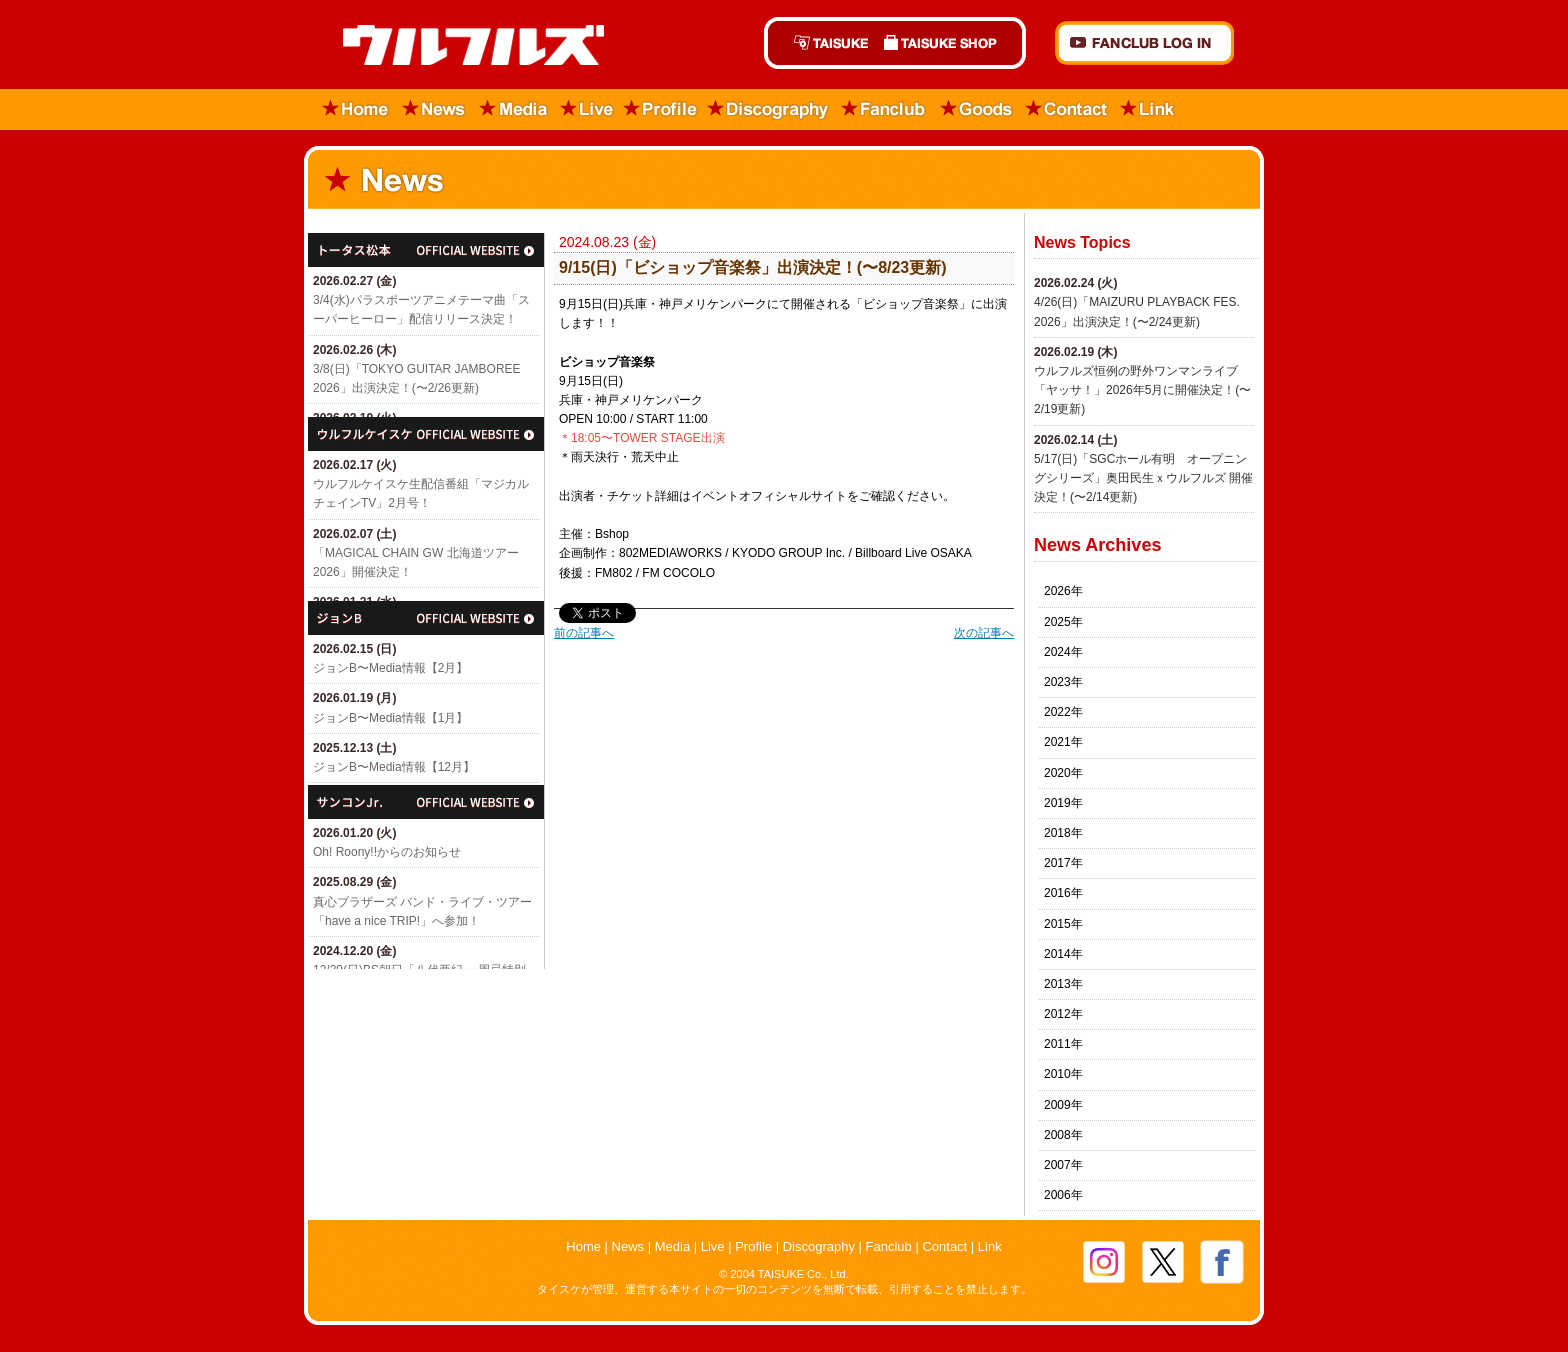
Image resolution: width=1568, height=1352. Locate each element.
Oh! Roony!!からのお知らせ (387, 852)
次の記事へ (984, 633)
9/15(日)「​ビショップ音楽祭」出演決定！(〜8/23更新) (753, 267)
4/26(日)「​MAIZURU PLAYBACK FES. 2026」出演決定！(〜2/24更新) (1137, 311)
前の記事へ (584, 633)
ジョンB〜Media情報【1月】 (390, 718)
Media (514, 109)
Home (349, 109)
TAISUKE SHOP (951, 43)
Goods (976, 109)
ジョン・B (426, 618)
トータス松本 (426, 250)
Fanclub (884, 109)
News (434, 109)
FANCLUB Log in (1144, 43)
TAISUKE (820, 43)
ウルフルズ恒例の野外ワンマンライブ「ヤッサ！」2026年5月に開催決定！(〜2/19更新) (1142, 390)
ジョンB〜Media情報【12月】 (394, 767)
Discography (769, 109)
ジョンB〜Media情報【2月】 (390, 668)
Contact (1067, 109)
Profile (660, 109)
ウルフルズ (461, 46)
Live (587, 109)
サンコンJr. (426, 802)
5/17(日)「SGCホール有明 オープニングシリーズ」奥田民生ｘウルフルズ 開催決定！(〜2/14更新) (1143, 478)
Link (1148, 109)
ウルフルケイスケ (426, 434)
